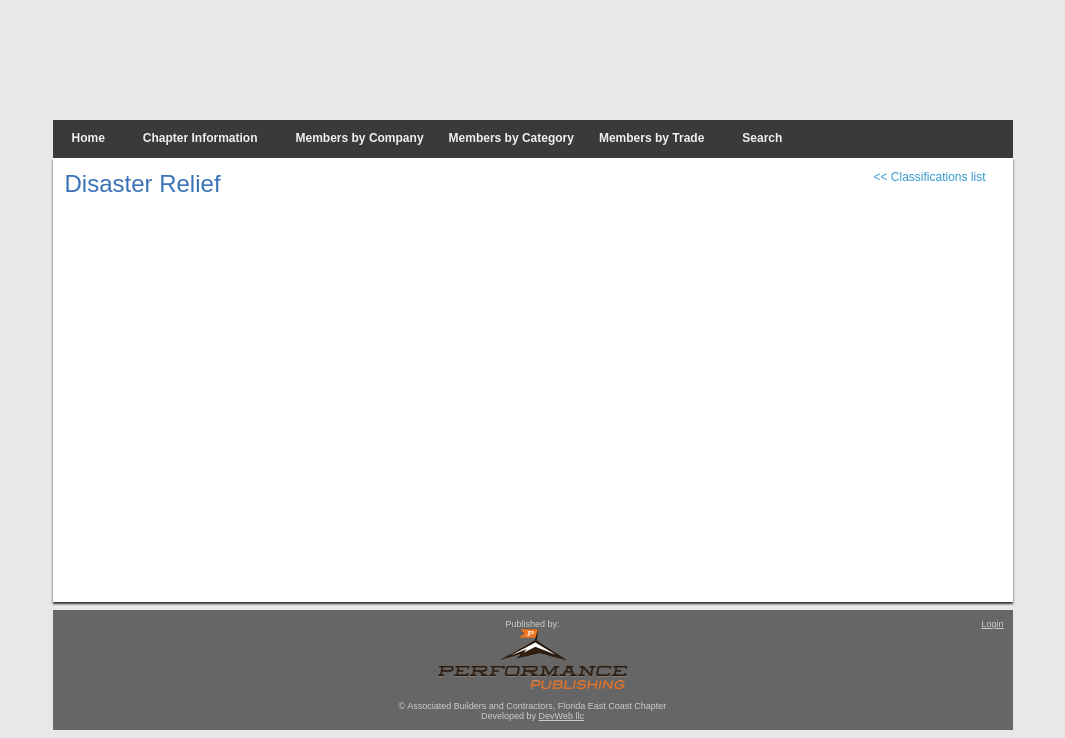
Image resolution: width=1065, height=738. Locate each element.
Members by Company (360, 138)
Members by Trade (651, 138)
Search (762, 138)
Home (88, 138)
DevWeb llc (561, 716)
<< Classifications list (929, 177)
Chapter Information (200, 138)
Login (992, 624)
